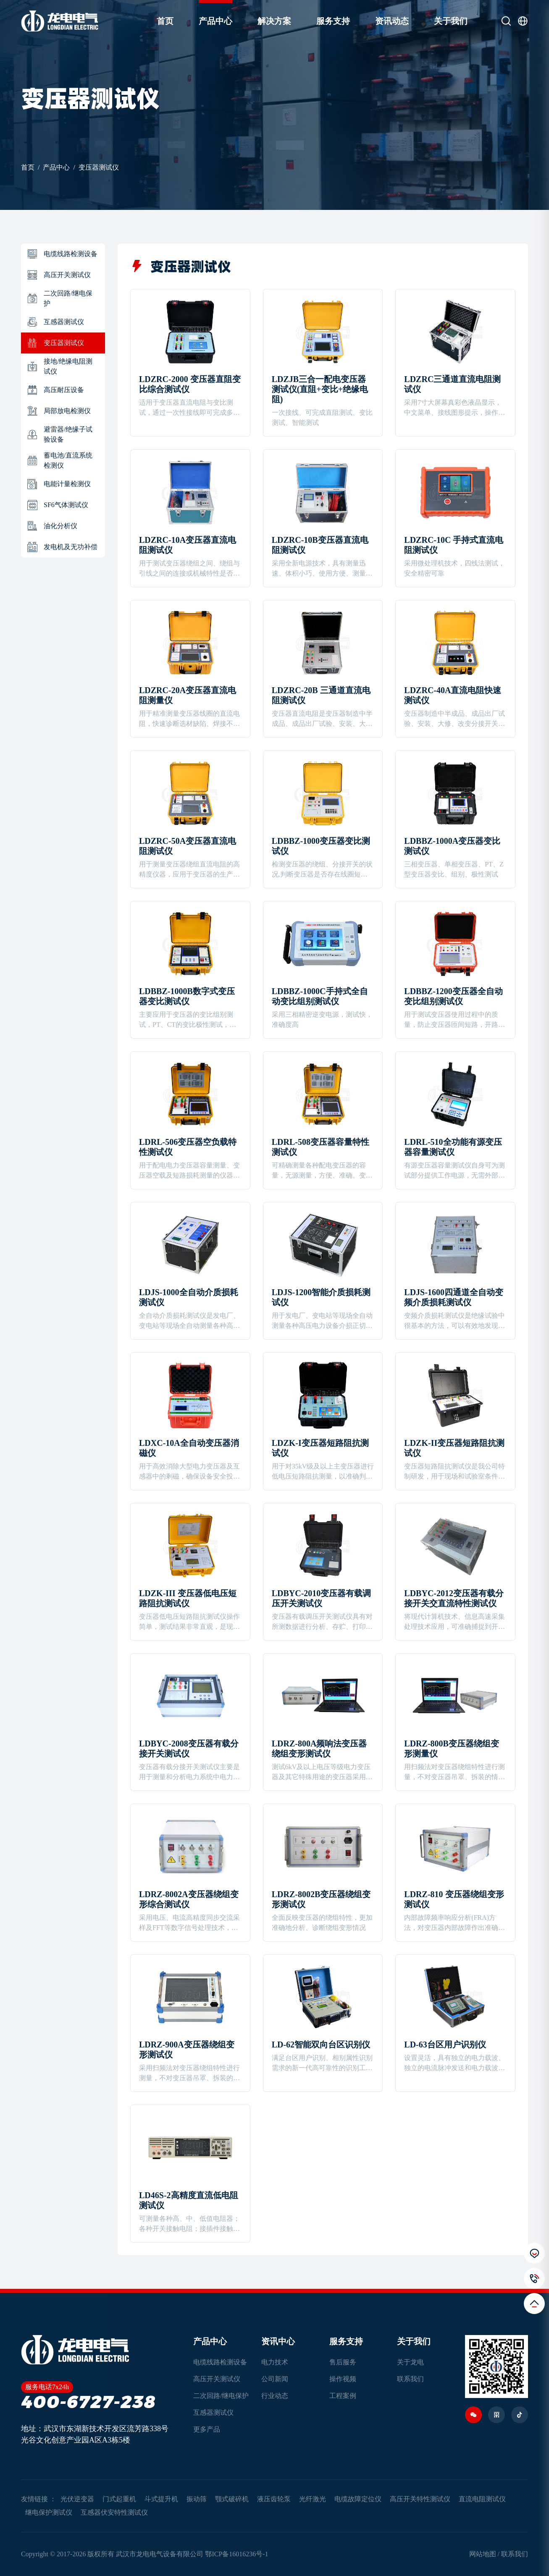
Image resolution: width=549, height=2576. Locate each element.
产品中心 (215, 21)
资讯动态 (392, 21)
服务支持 (333, 21)
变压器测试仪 (99, 167)
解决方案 (274, 21)
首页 (165, 21)
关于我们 (451, 21)
